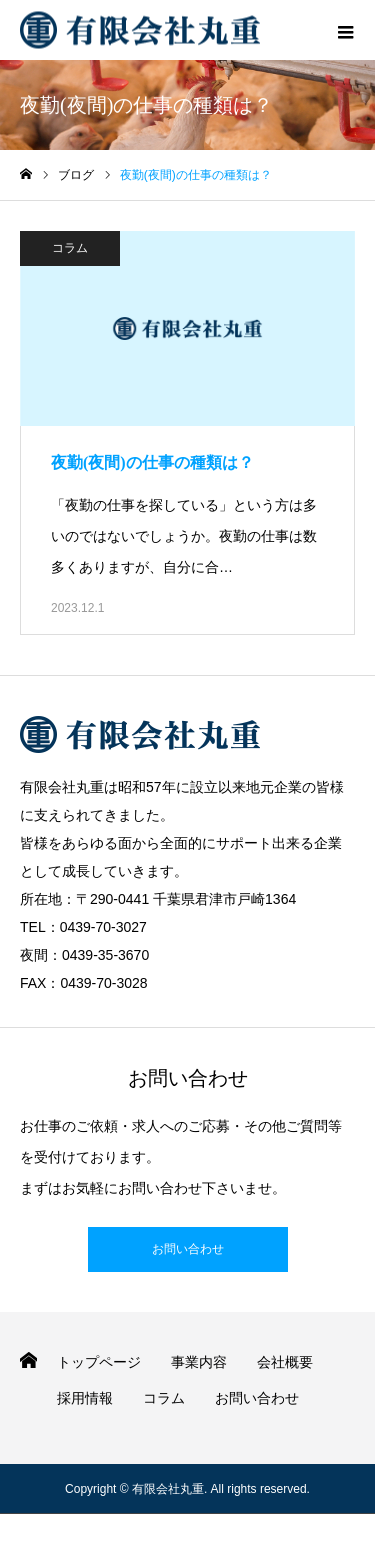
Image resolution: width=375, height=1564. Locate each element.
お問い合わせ (188, 1249)
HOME (28, 1360)
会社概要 (285, 1362)
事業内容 (199, 1362)
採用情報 (85, 1398)
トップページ (99, 1362)
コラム (70, 248)
